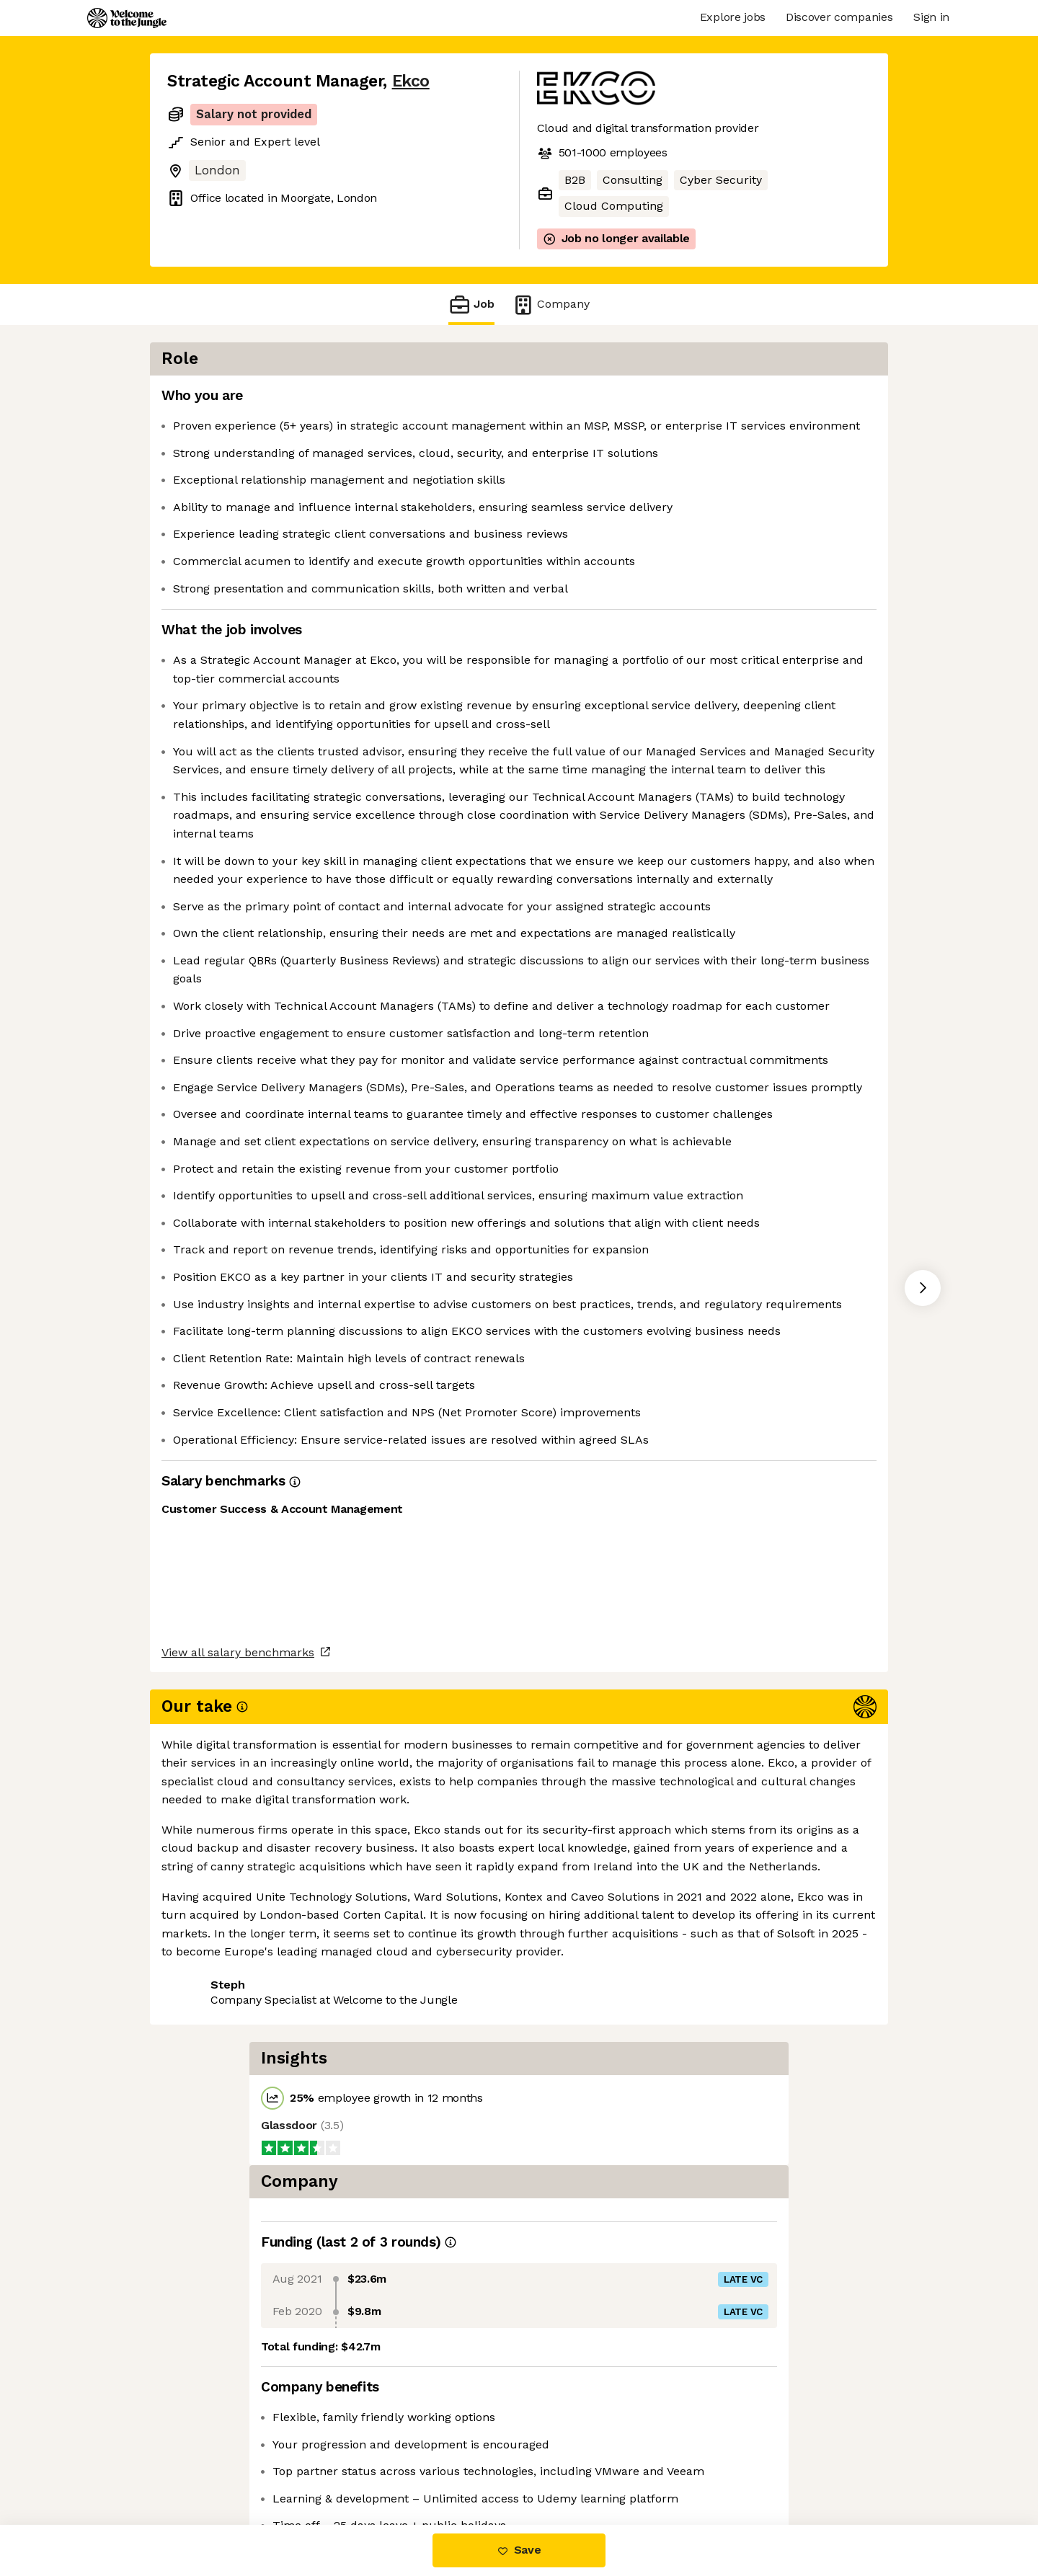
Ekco (411, 81)
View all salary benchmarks (237, 2408)
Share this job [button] (206, 2464)
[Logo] (127, 18)
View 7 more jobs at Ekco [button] (339, 2464)
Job (471, 304)
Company (551, 304)
